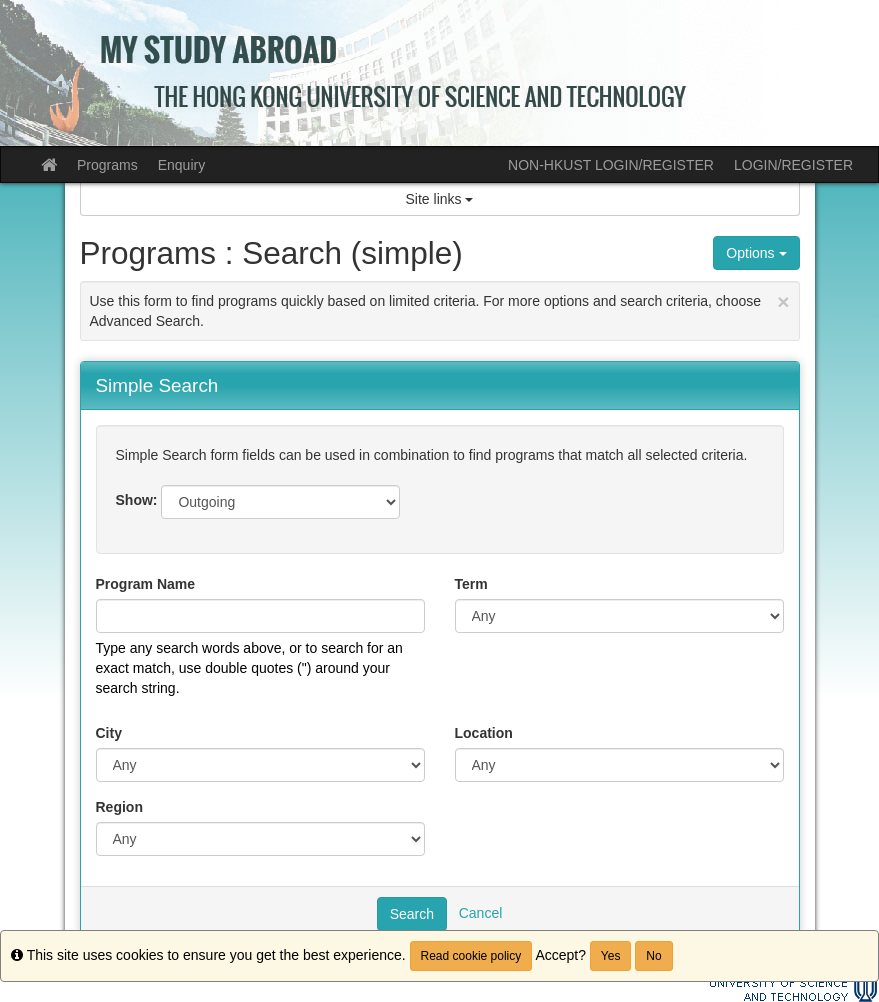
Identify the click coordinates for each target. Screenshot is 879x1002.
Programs (107, 165)
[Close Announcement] (783, 301)
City (109, 733)
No (653, 956)
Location (484, 733)
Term (471, 584)
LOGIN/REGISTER (793, 165)
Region (119, 807)
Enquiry (181, 165)
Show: (137, 500)
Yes (611, 956)
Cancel (481, 912)
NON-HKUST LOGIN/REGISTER (611, 165)
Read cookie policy (471, 956)
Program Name (146, 584)
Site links (440, 199)
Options (756, 253)
